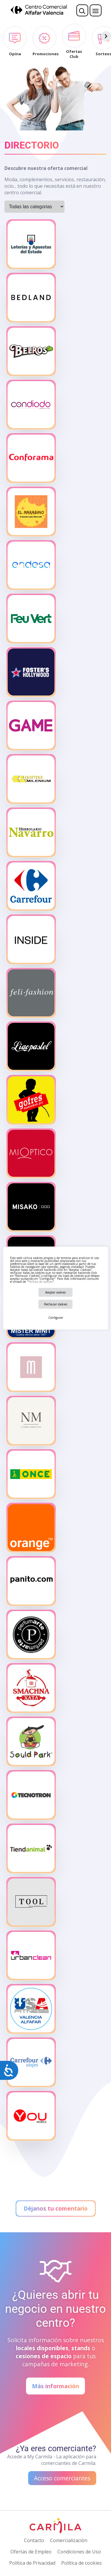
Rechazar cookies (55, 1304)
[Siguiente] (106, 36)
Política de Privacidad (32, 2563)
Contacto (34, 2540)
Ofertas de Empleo (31, 2551)
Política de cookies (40, 1282)
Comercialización (68, 2540)
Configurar (55, 1317)
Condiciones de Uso (79, 2551)
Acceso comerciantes (62, 2478)
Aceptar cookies (55, 1292)
